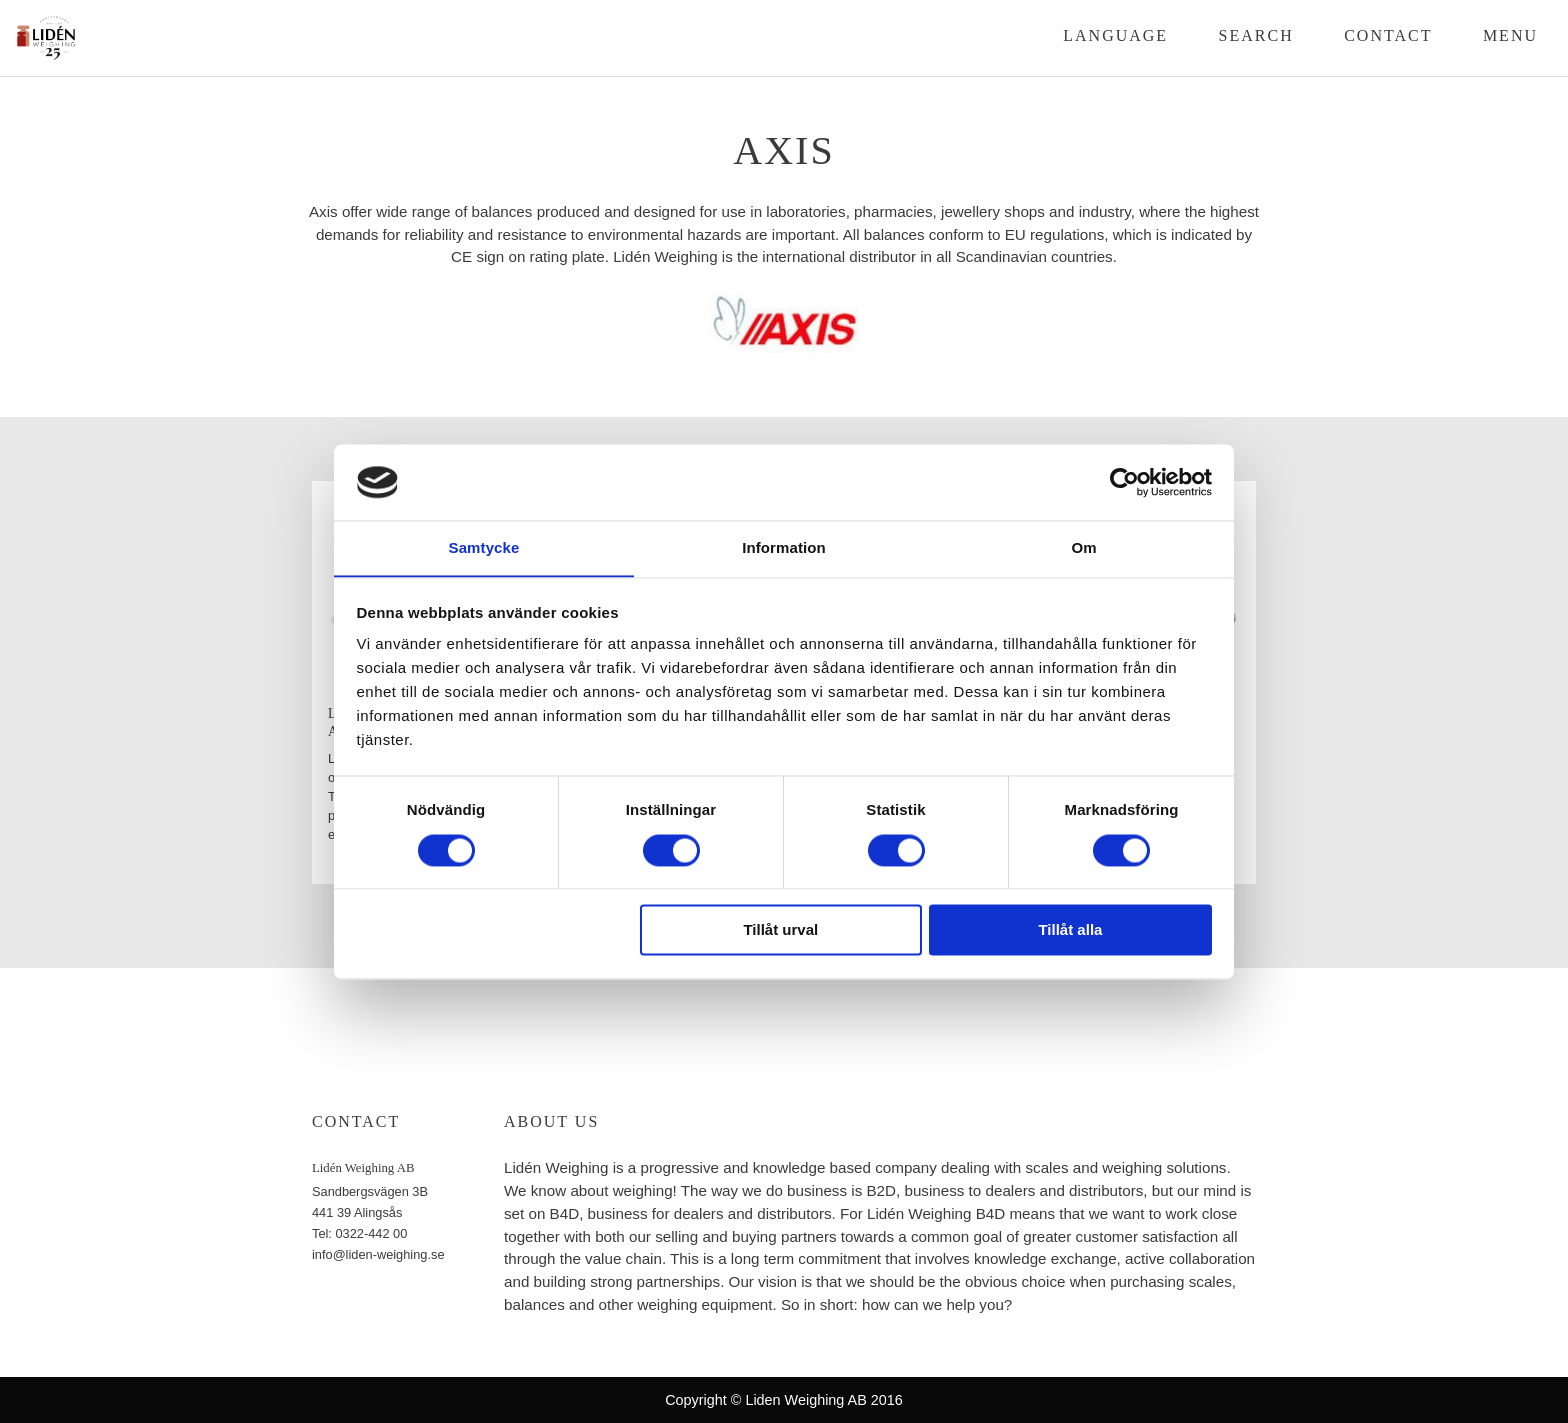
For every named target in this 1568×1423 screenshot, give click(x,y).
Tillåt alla (1070, 930)
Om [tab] (1083, 547)
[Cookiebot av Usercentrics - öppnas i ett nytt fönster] (1124, 482)
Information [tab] (784, 547)
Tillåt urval (780, 930)
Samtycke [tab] (484, 547)
